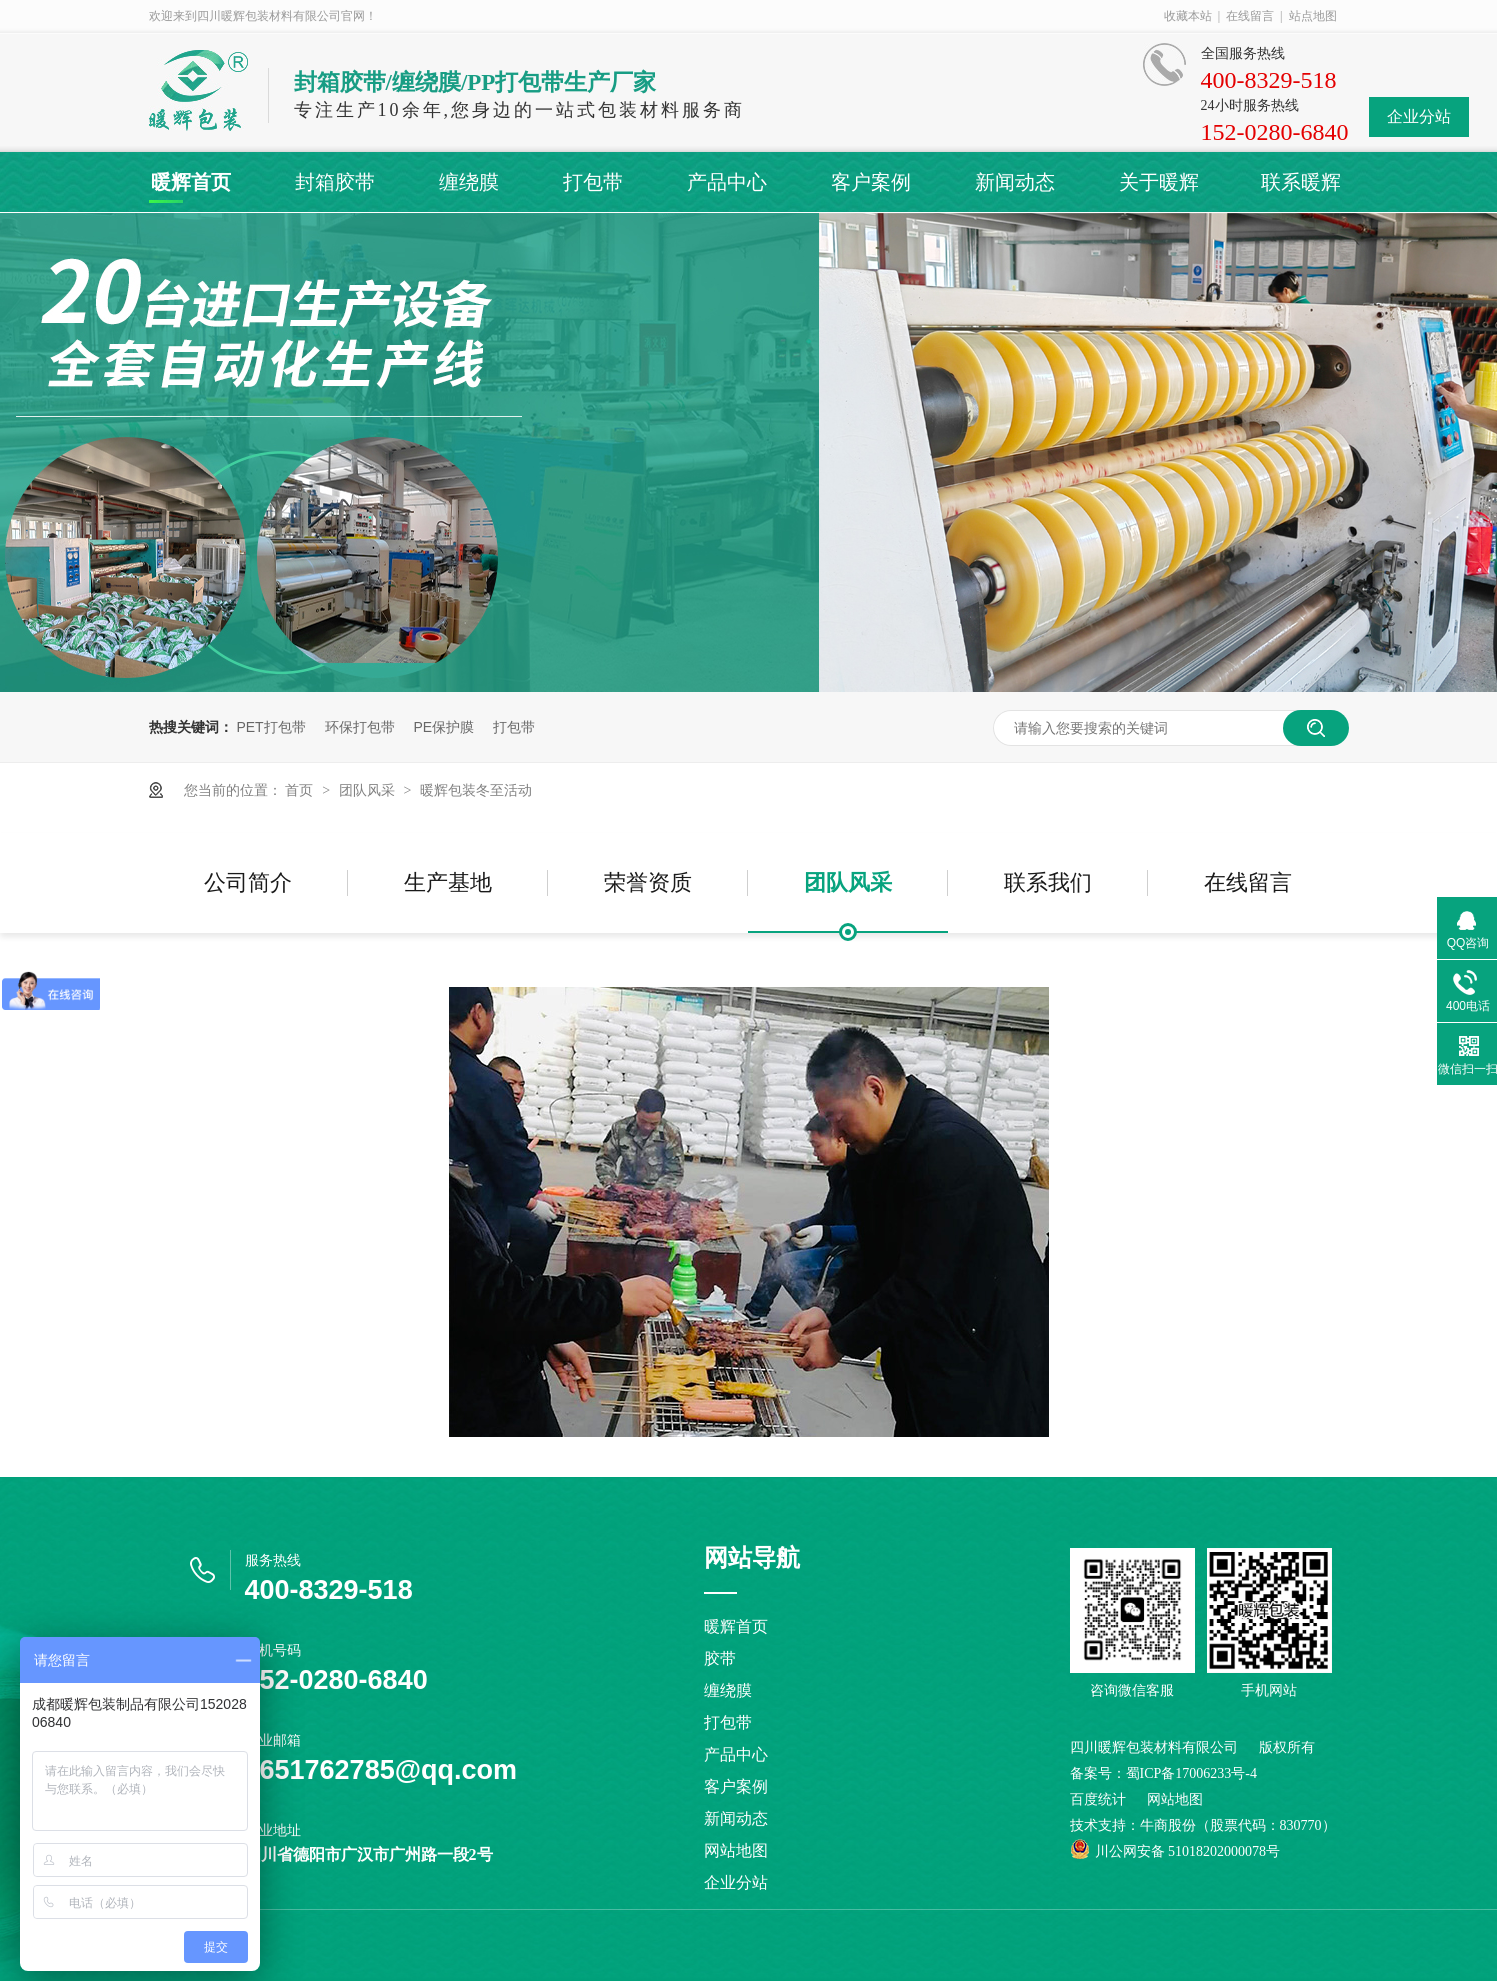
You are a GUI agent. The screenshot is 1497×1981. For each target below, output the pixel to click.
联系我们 (1048, 882)
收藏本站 (1188, 16)
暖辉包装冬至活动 (476, 790)
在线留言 (1250, 16)
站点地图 (1313, 16)
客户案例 (871, 182)
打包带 (593, 182)
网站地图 (736, 1850)
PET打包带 (270, 727)
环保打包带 (360, 727)
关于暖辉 (1159, 182)
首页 (301, 790)
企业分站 (1419, 116)
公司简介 (248, 882)
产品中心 (727, 182)
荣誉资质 (648, 882)
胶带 (720, 1658)
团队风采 (369, 790)
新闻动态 (1015, 182)
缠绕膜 (469, 182)
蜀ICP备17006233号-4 (1191, 1773)
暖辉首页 (191, 182)
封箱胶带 (335, 182)
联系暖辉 (1301, 182)
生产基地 (448, 882)
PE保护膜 (443, 727)
